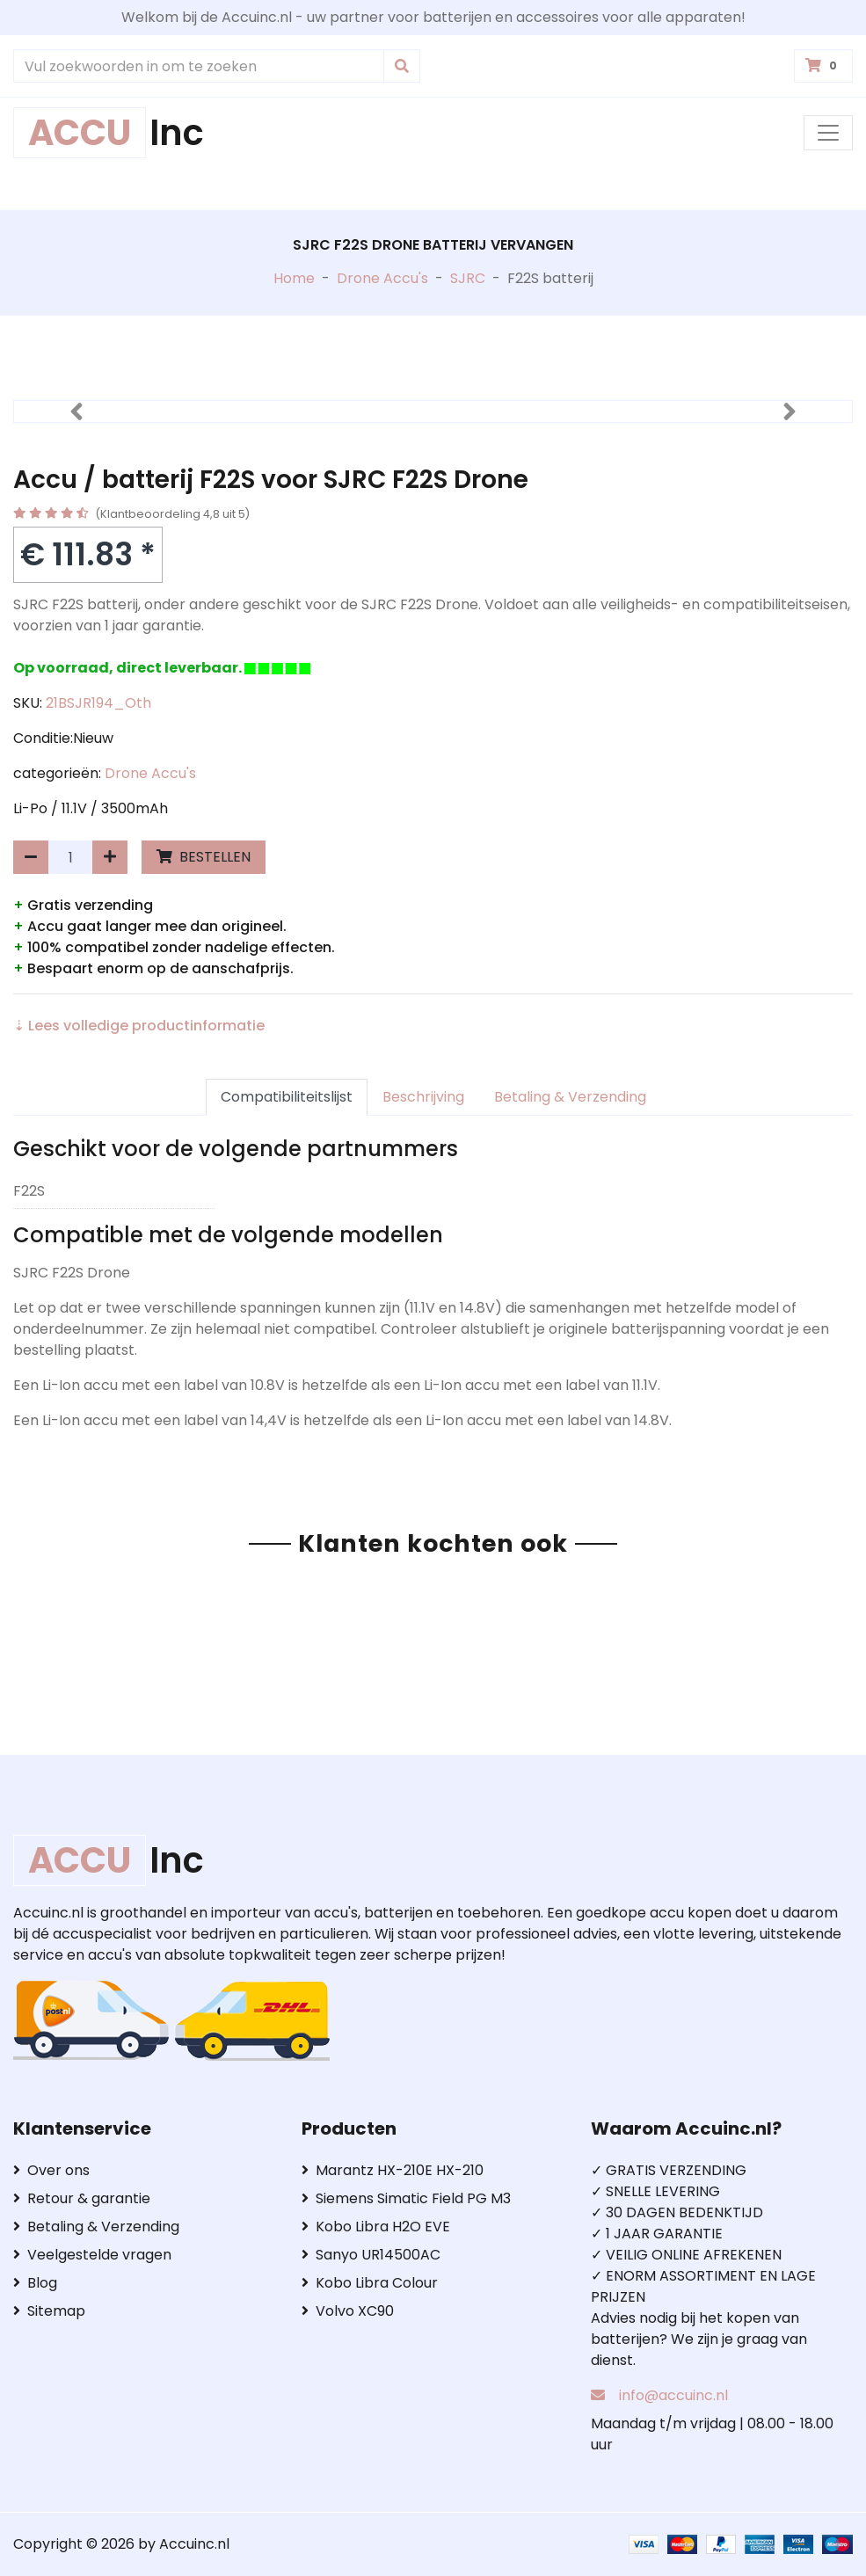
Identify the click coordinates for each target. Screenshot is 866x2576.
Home (294, 278)
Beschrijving (423, 1097)
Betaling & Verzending (570, 1097)
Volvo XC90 (348, 2311)
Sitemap (49, 2311)
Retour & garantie (81, 2198)
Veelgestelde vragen (92, 2255)
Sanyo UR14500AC (371, 2255)
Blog (35, 2283)
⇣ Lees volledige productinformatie (139, 1025)
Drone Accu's (382, 278)
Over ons (51, 2170)
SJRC (467, 278)
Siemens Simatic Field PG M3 (406, 2198)
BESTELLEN (203, 857)
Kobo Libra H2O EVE (376, 2226)
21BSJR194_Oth (98, 703)
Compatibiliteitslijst (287, 1097)
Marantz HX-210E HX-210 (393, 2170)
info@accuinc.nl (673, 2395)
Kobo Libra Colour (370, 2283)
